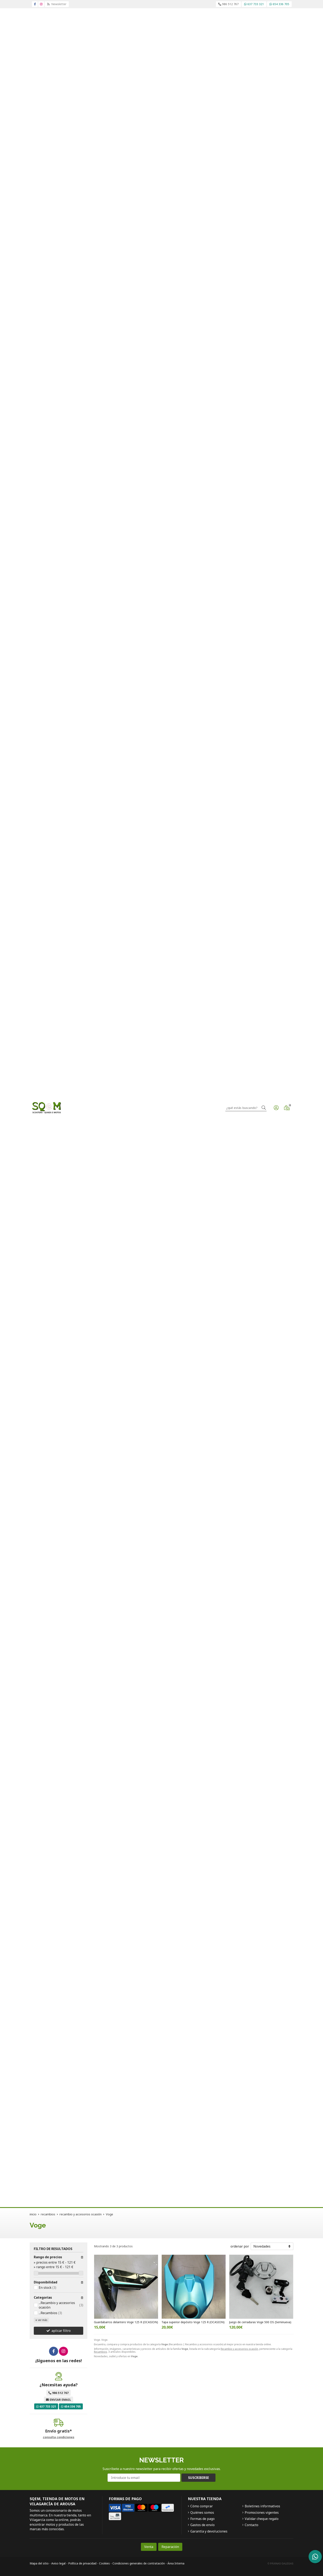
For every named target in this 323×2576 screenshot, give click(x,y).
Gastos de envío (202, 2525)
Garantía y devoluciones (208, 2531)
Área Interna (175, 2563)
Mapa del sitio (39, 2563)
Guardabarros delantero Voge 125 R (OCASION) (126, 2322)
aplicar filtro (61, 2330)
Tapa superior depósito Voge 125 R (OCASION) (193, 2322)
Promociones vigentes (262, 2512)
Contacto (251, 2525)
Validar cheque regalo (262, 2518)
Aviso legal (58, 2563)
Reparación (170, 2546)
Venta (148, 2546)
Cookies (104, 2563)
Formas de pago (202, 2518)
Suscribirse (198, 2477)
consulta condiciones (58, 2437)
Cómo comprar (201, 2506)
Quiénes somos (202, 2512)
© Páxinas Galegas (280, 2563)
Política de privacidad (82, 2563)
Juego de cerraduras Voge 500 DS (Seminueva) (260, 2322)
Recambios (100, 2352)
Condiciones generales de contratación (138, 2563)
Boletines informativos (262, 2506)
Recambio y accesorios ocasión (239, 2349)
